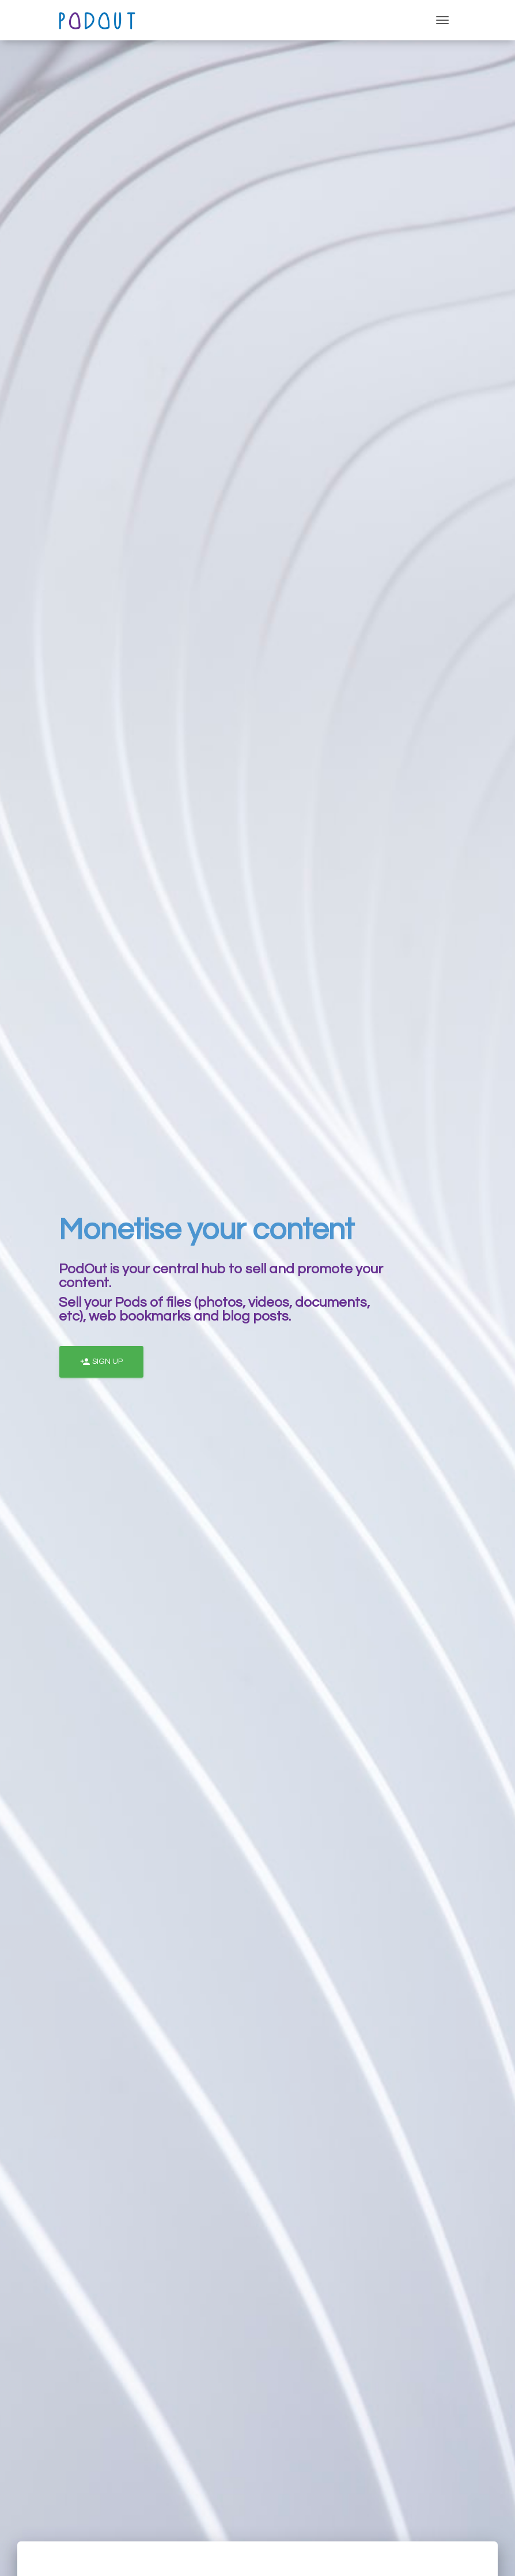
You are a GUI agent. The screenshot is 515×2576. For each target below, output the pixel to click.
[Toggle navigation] (442, 20)
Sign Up (101, 1361)
